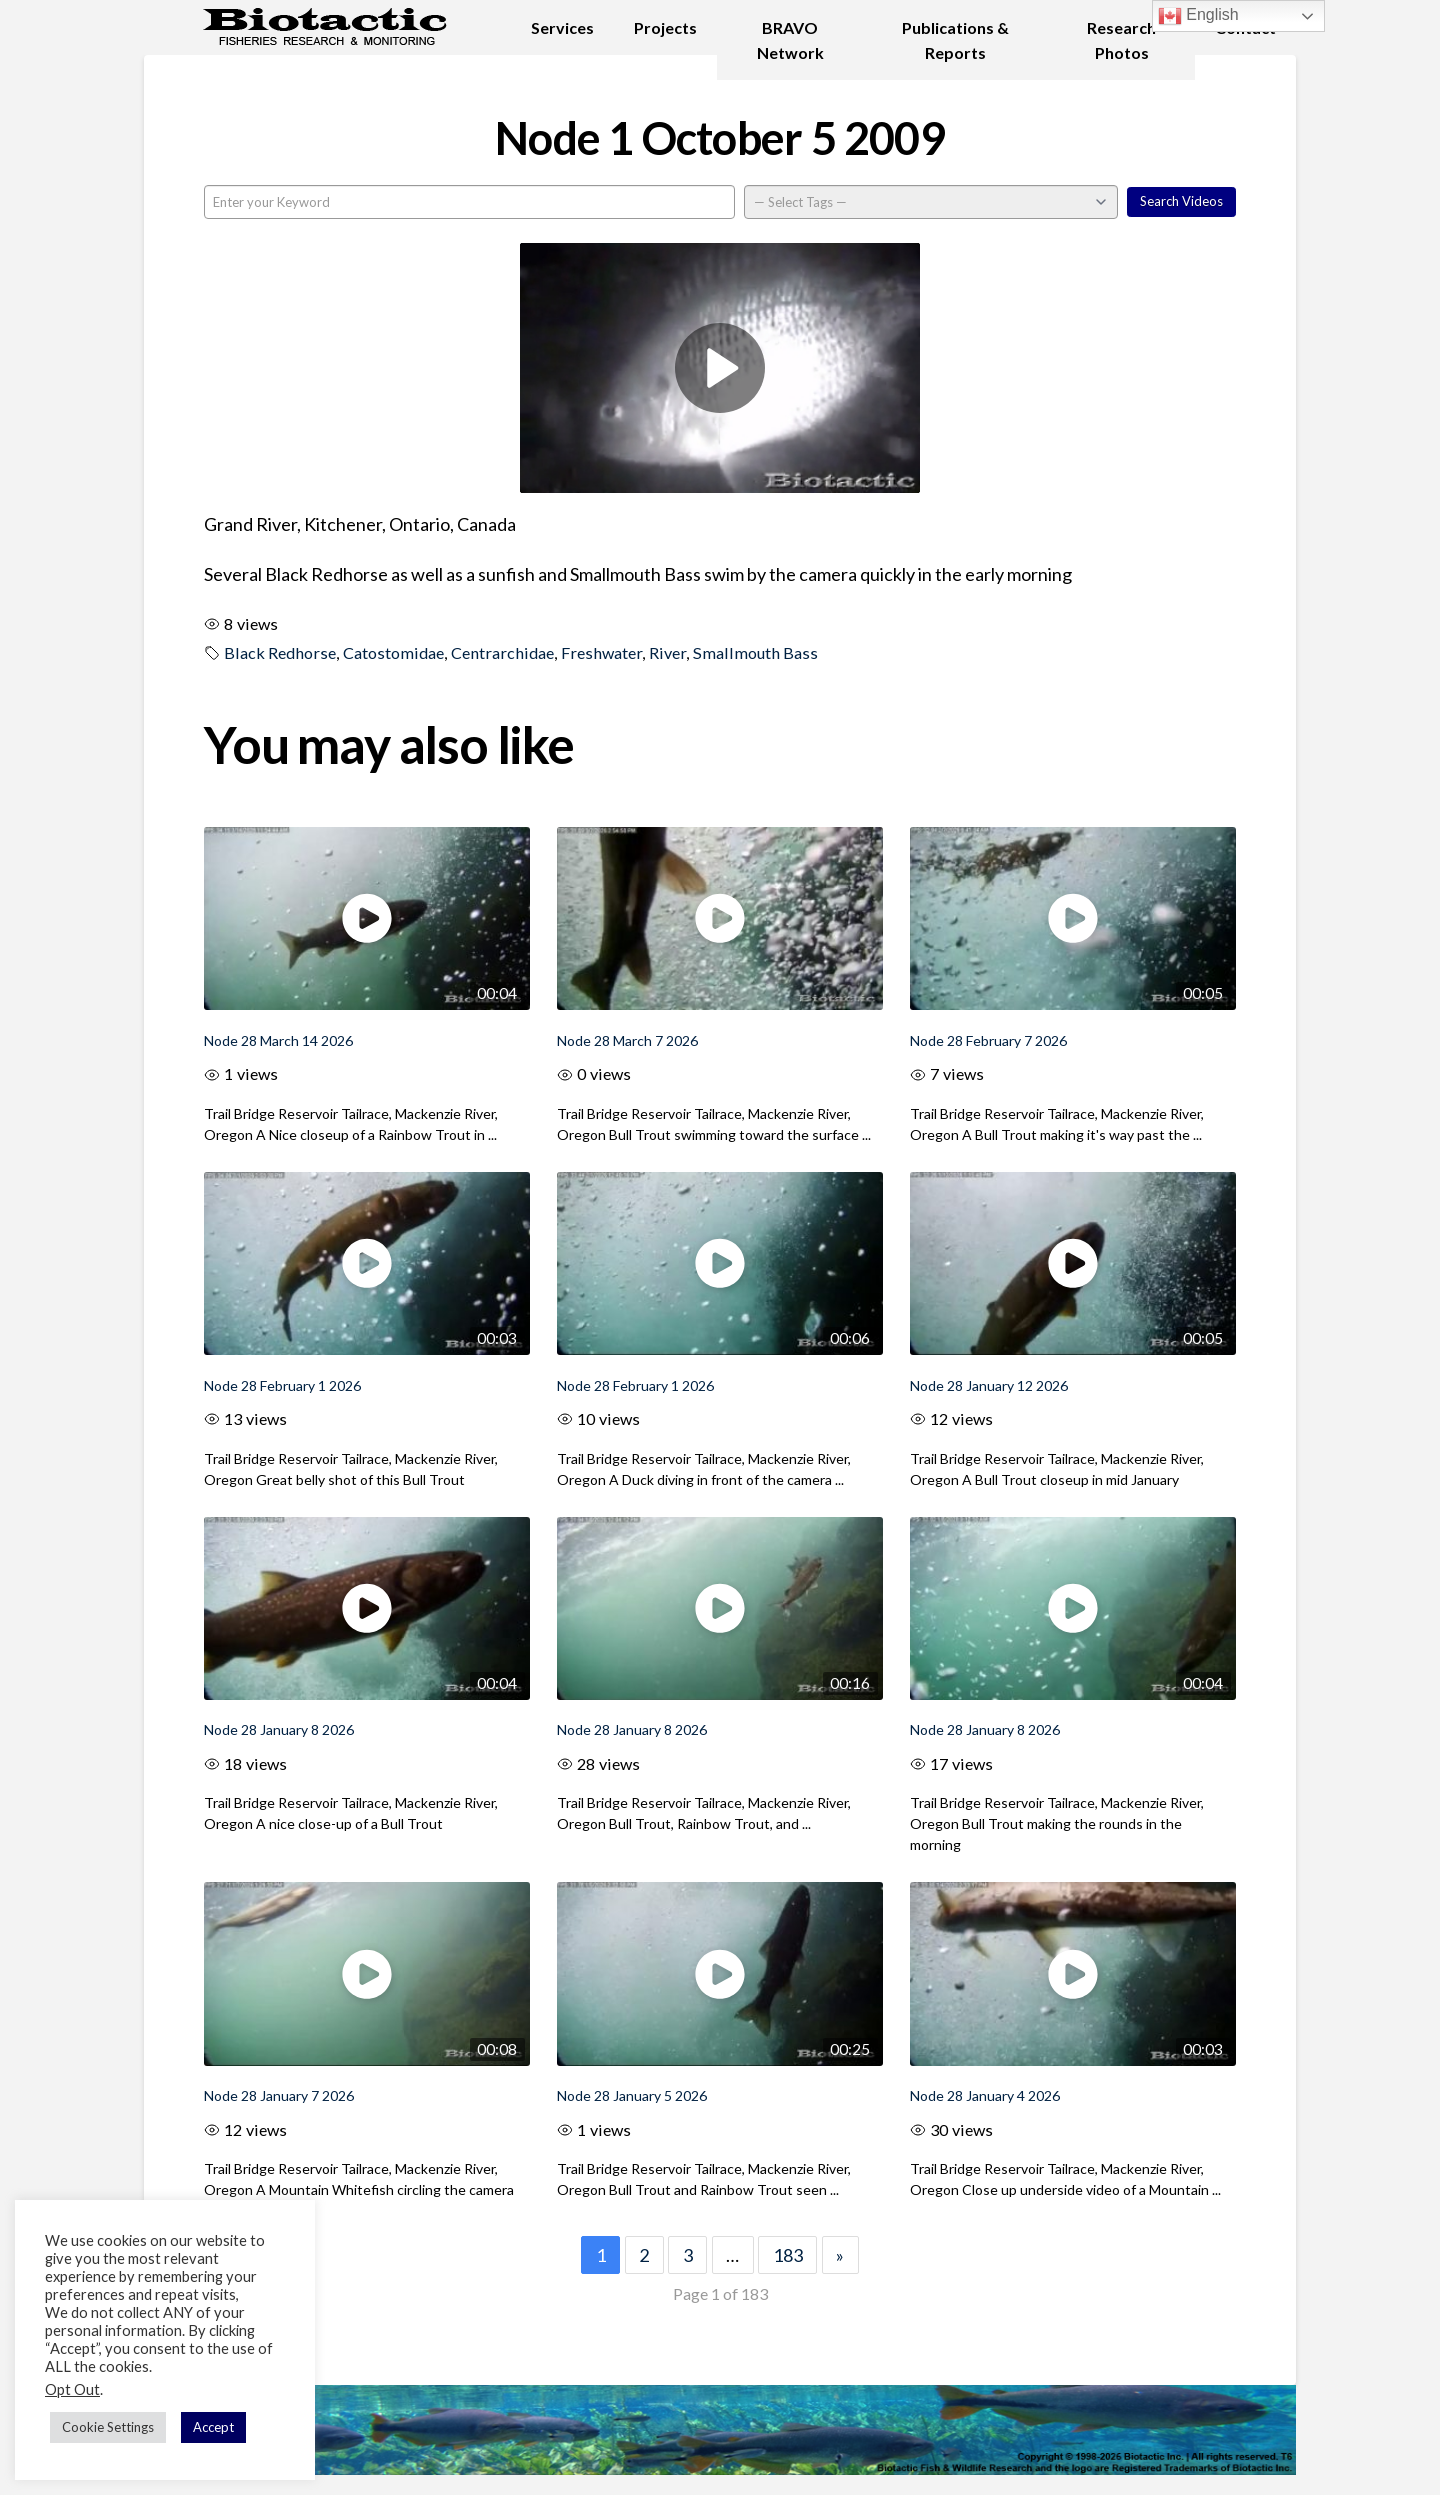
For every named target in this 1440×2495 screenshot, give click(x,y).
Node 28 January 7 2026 (279, 2095)
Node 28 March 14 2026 (278, 1040)
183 (788, 2255)
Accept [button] (213, 2427)
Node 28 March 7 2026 (627, 1040)
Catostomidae (393, 652)
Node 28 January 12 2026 (989, 1385)
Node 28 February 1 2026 (282, 1385)
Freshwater (601, 652)
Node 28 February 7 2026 (988, 1040)
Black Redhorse (280, 652)
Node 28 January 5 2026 (632, 2095)
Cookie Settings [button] (108, 2427)
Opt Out (72, 2389)
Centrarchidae (502, 652)
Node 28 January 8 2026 (279, 1729)
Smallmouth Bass (755, 652)
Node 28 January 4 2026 (985, 2095)
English (1198, 16)
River (667, 652)
